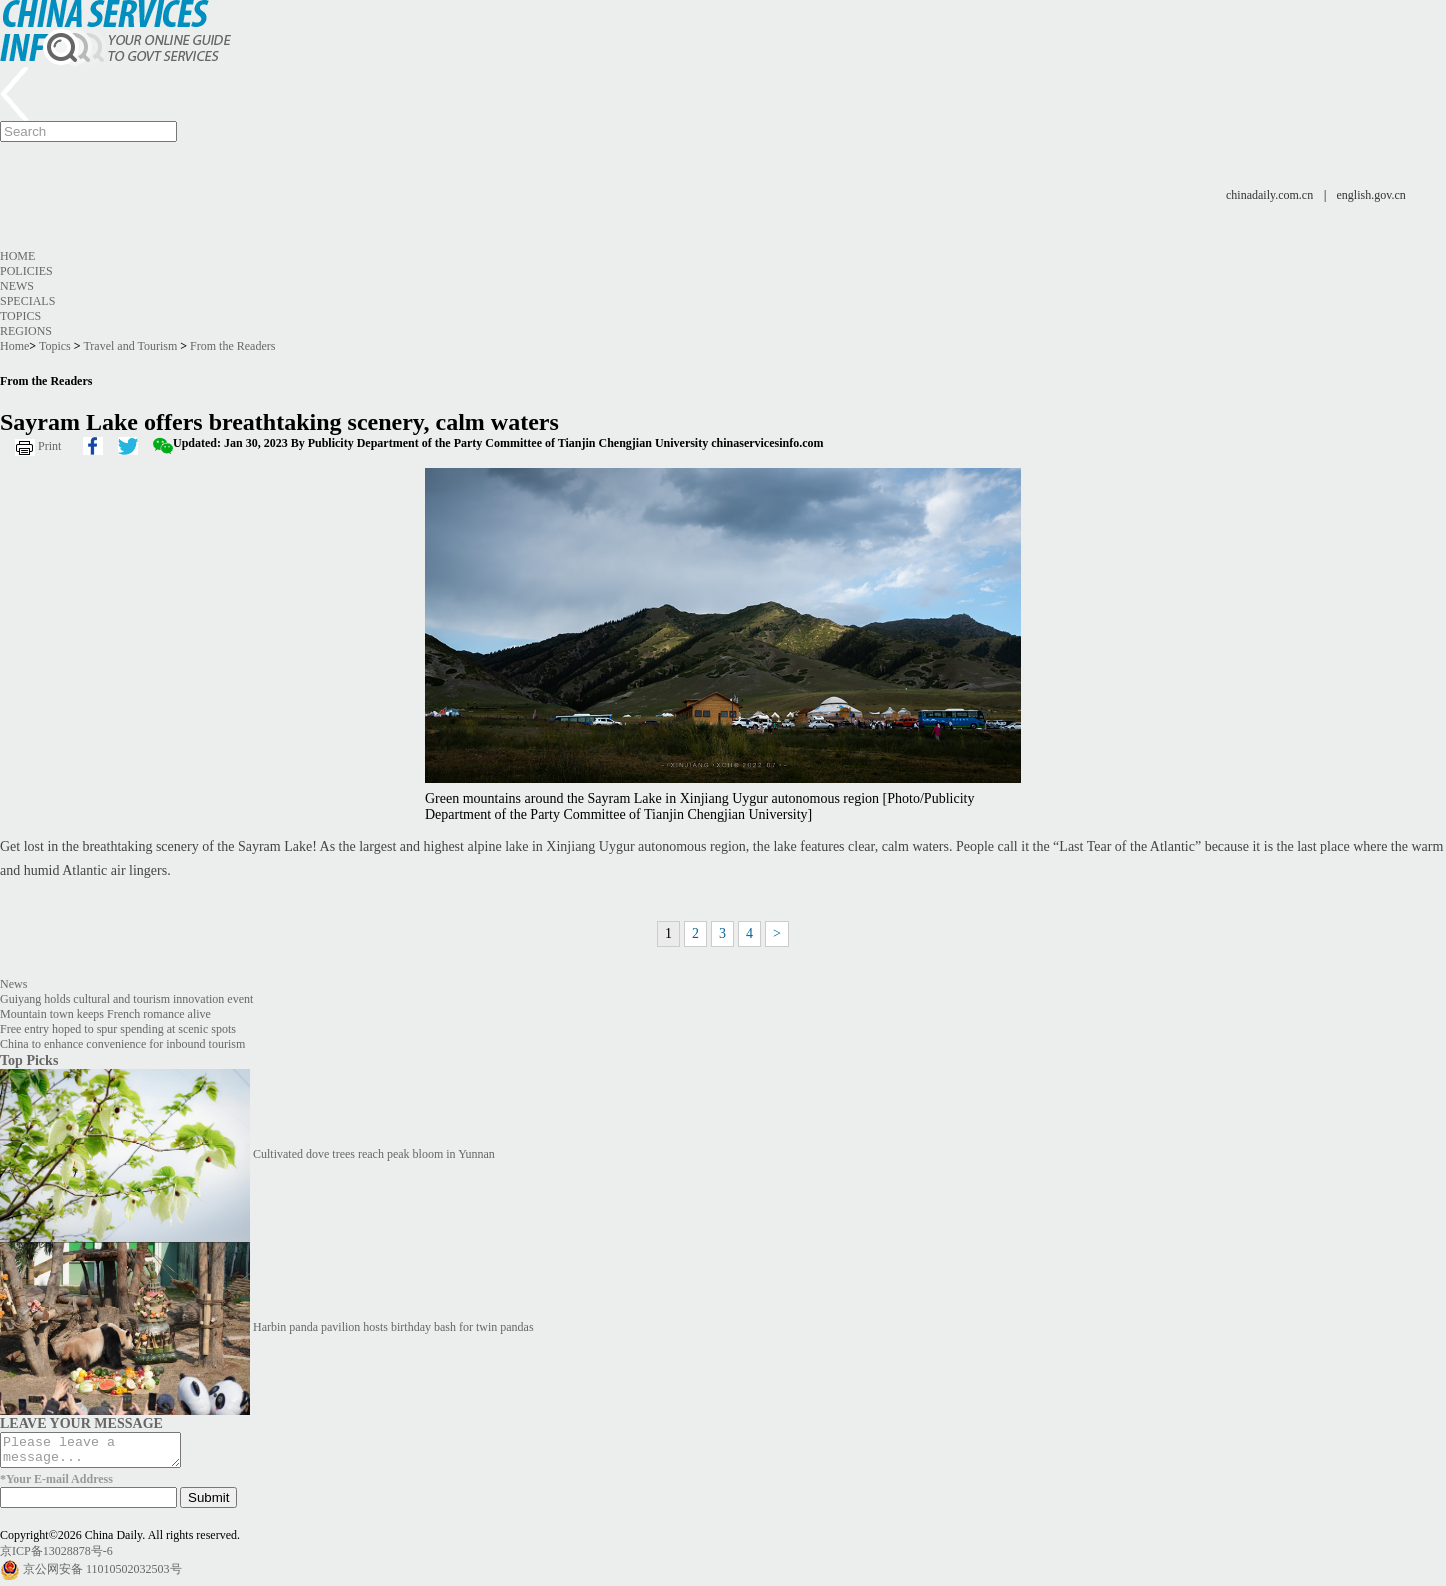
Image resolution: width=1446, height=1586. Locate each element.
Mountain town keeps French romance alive (105, 1014)
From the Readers (232, 346)
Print (49, 446)
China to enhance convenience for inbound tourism (122, 1044)
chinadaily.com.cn (1269, 195)
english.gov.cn (1371, 195)
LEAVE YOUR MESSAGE (81, 1423)
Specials (27, 301)
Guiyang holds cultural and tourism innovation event (126, 999)
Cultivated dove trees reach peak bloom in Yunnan (374, 1154)
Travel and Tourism (130, 346)
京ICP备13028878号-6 (56, 1557)
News (17, 286)
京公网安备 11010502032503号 (102, 1575)
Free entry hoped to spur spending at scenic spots (118, 1029)
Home (17, 256)
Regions (26, 331)
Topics (20, 316)
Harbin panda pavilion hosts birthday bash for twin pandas (393, 1327)
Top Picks (29, 1060)
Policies (26, 271)
